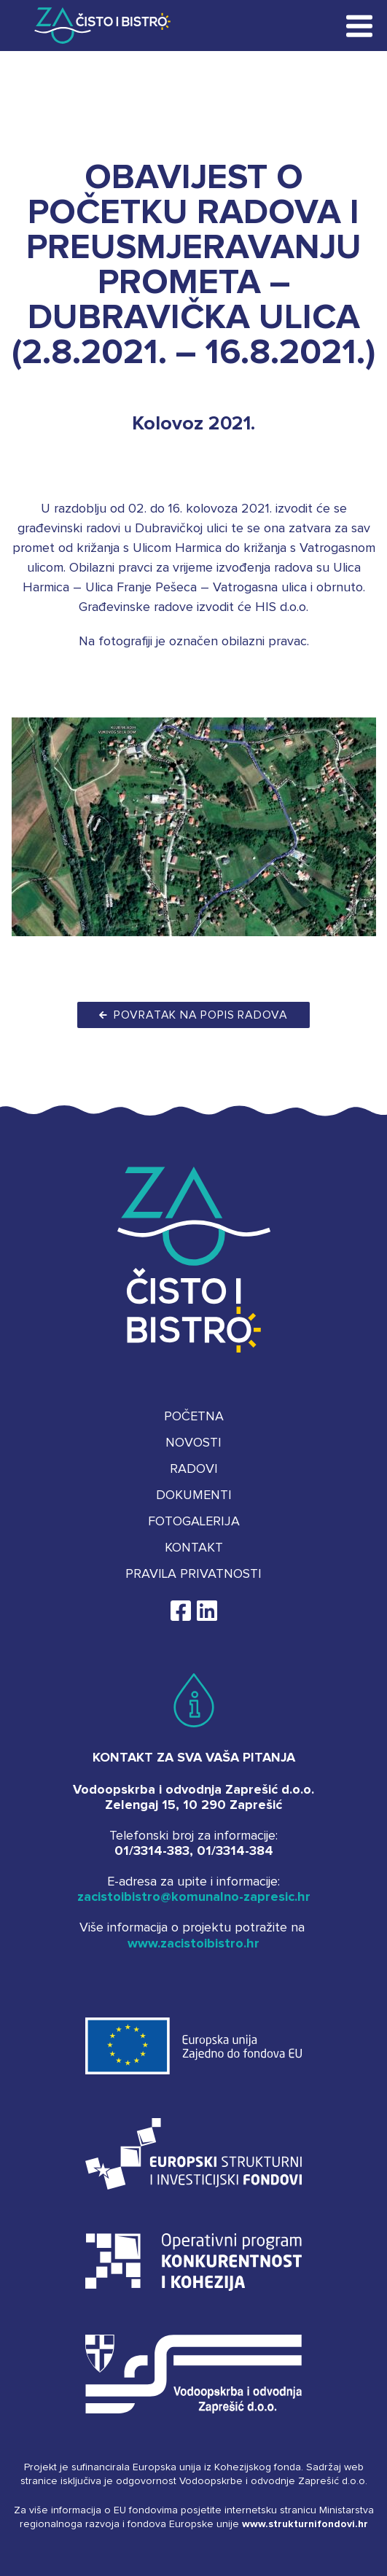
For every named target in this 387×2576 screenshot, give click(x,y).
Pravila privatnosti (193, 1574)
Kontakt (194, 1547)
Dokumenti (194, 1495)
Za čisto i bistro (92, 25)
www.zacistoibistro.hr (193, 1943)
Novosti (193, 1443)
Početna (194, 1416)
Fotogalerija (194, 1521)
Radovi (194, 1469)
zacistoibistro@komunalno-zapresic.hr (193, 1897)
